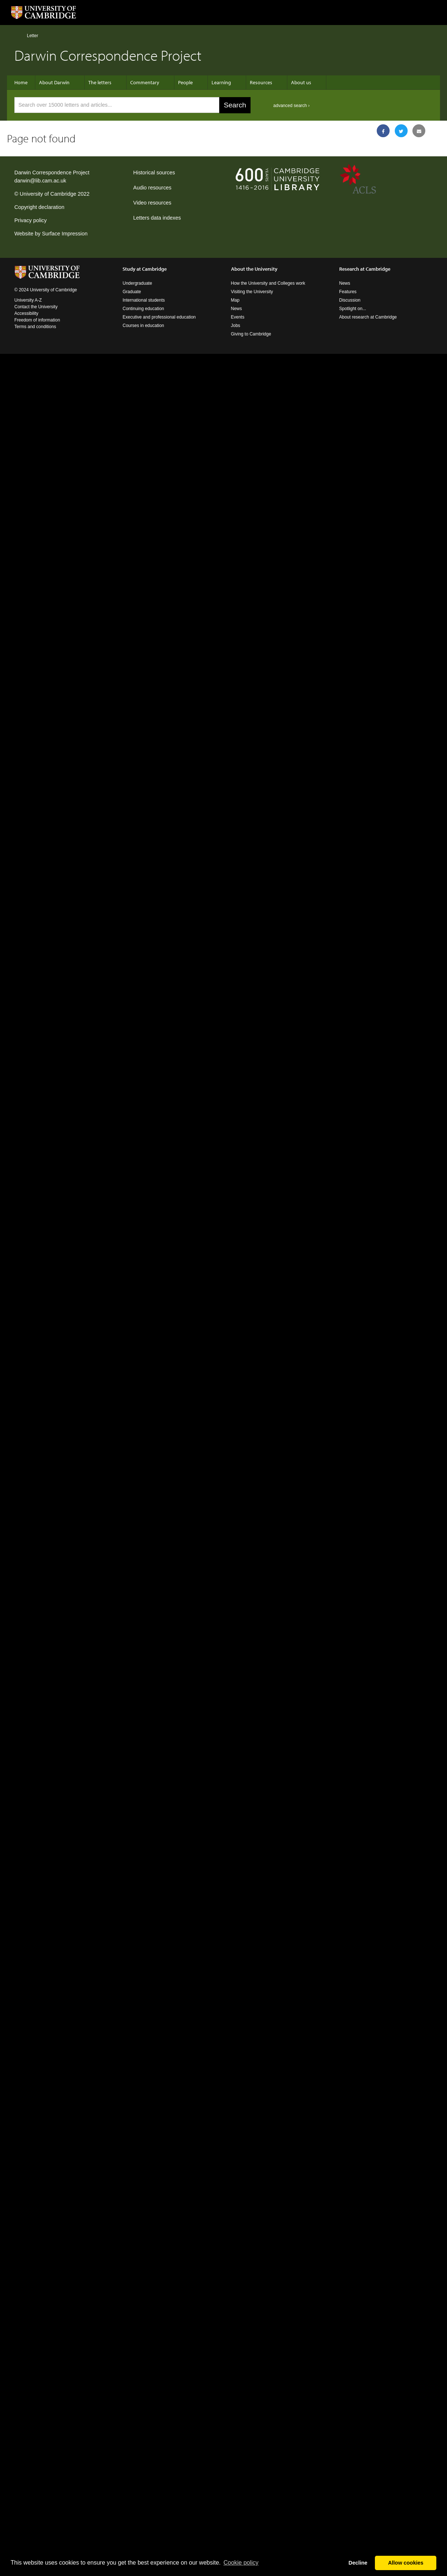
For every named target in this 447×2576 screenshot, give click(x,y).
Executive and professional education (159, 317)
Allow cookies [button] (405, 2563)
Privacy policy (30, 220)
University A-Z (28, 300)
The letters (99, 82)
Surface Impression (65, 234)
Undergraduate (137, 283)
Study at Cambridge (145, 269)
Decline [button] (357, 2563)
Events (238, 317)
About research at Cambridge (368, 317)
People (185, 82)
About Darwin (54, 82)
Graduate (132, 291)
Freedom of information (37, 320)
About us (301, 82)
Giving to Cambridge (251, 334)
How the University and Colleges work (268, 283)
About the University (254, 269)
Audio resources (152, 188)
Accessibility (26, 313)
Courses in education (143, 325)
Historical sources (154, 172)
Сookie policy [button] (240, 2562)
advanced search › (291, 105)
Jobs (235, 325)
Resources (261, 82)
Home (17, 35)
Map (235, 300)
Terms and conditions (35, 326)
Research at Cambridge (364, 269)
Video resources (152, 203)
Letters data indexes (157, 218)
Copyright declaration (39, 207)
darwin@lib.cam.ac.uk (40, 181)
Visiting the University (252, 291)
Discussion (350, 300)
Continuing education (143, 308)
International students (144, 300)
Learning (221, 82)
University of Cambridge (48, 194)
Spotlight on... (352, 308)
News (236, 308)
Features (347, 291)
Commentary (144, 82)
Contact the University (35, 306)
